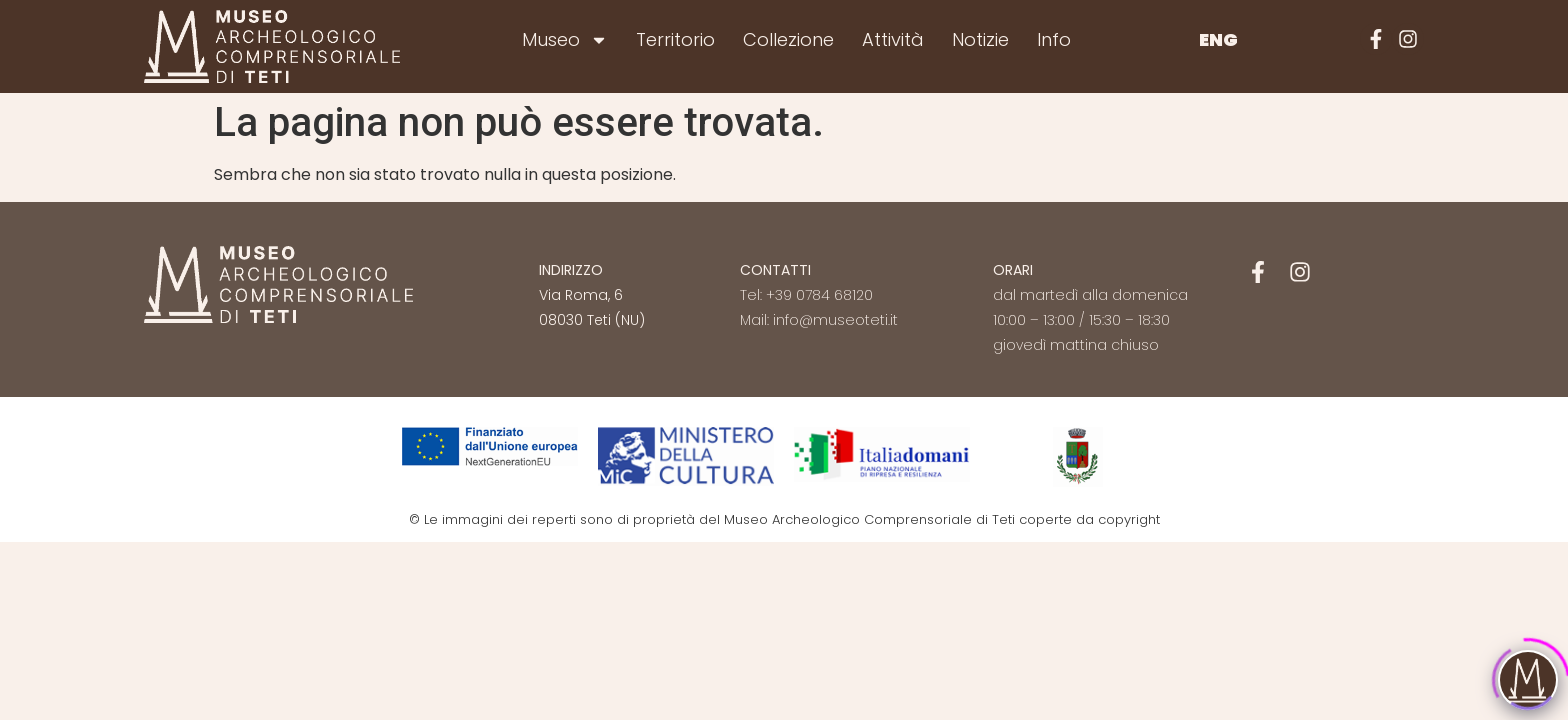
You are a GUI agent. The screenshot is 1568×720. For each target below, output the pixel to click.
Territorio (675, 39)
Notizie (980, 39)
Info (1054, 39)
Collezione (788, 39)
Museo (565, 40)
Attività (893, 39)
